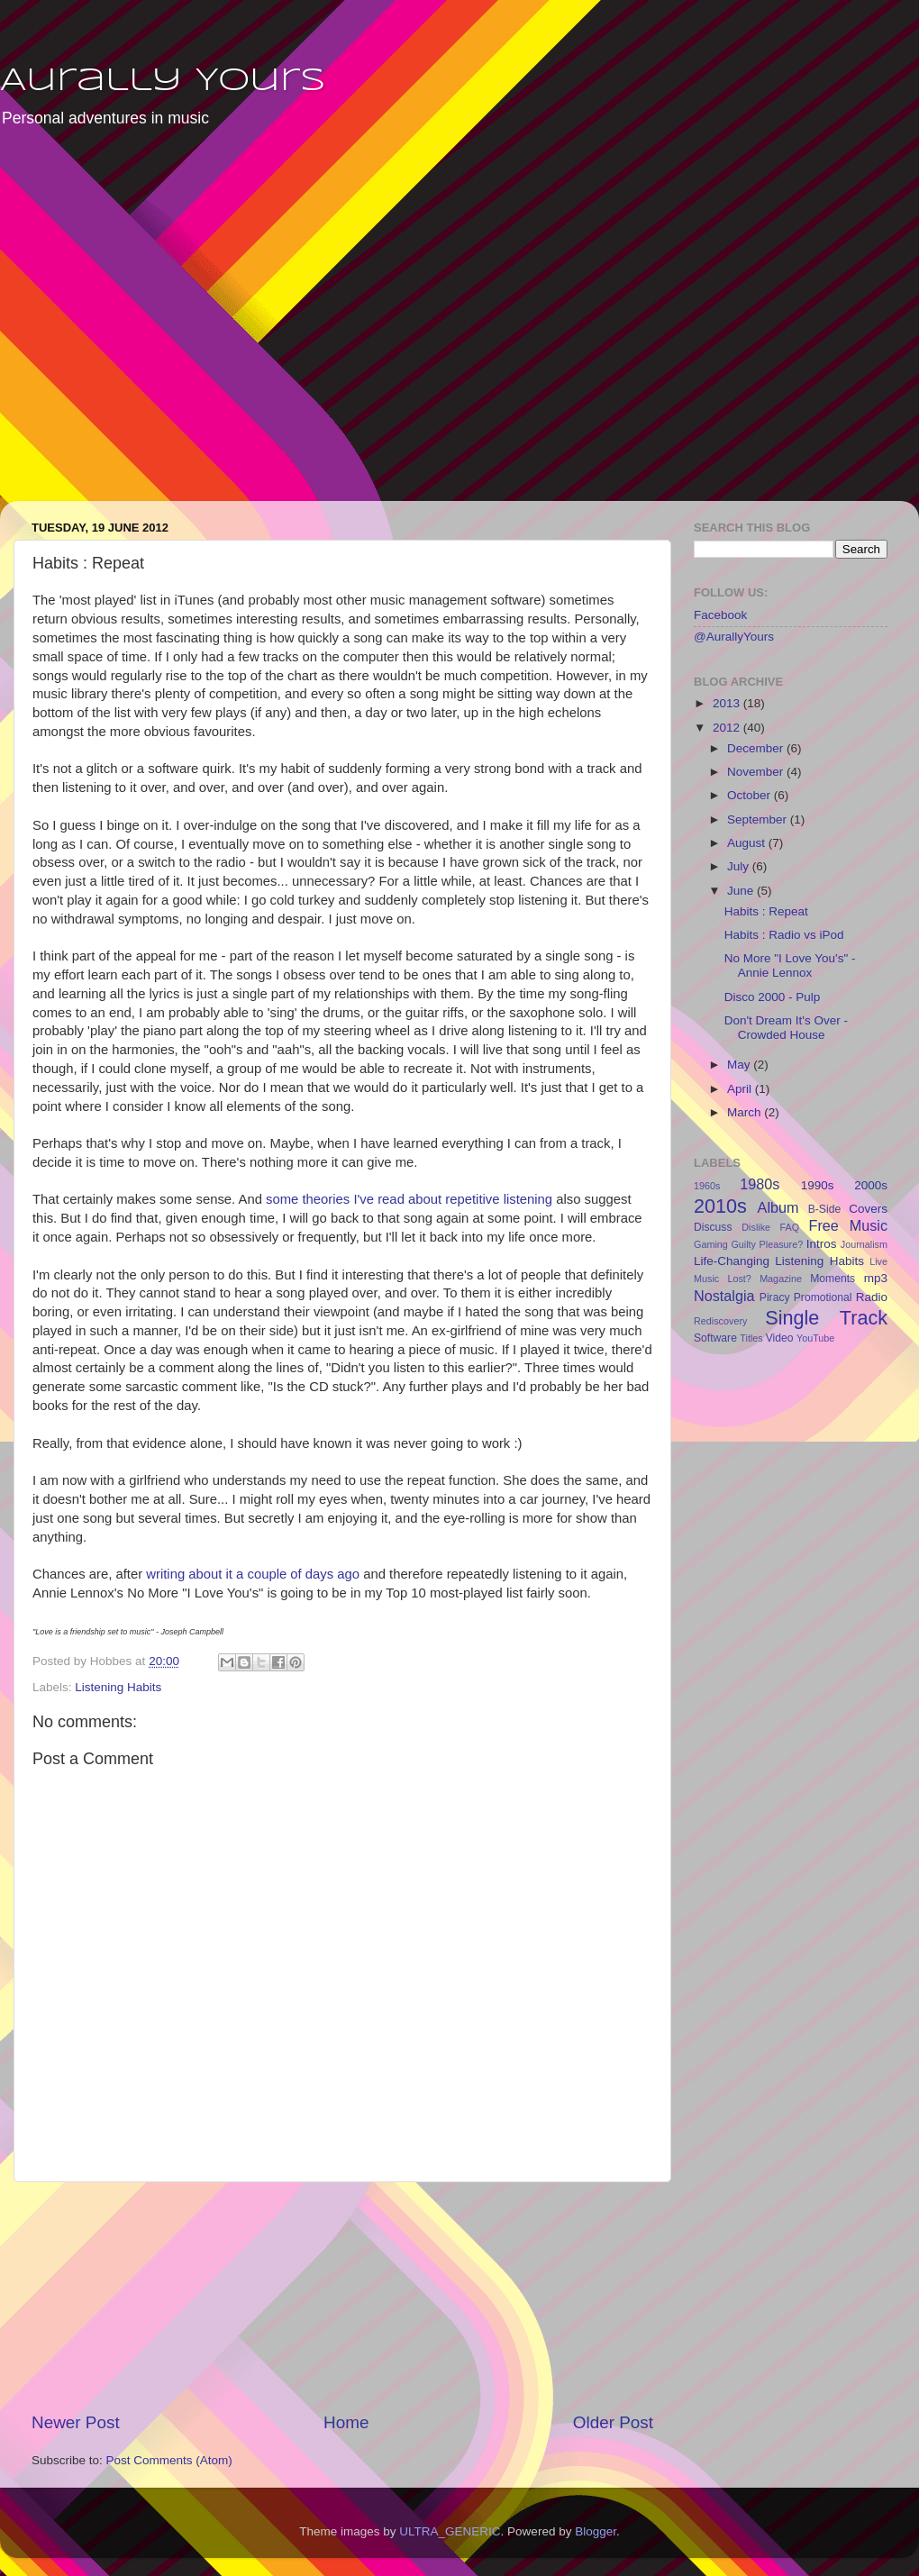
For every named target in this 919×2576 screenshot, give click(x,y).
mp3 (875, 1278)
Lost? (739, 1278)
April (741, 1089)
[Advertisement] (169, 327)
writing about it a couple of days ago (252, 1574)
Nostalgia (724, 1296)
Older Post (613, 2422)
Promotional (823, 1297)
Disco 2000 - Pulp (772, 997)
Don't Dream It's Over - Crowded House (786, 1028)
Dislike (756, 1227)
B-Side (824, 1209)
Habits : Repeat (766, 911)
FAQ (790, 1227)
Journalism (864, 1244)
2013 (728, 703)
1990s (817, 1185)
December (757, 748)
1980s (759, 1184)
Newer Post (76, 2422)
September (758, 819)
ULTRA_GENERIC (449, 2531)
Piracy (775, 1297)
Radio (871, 1297)
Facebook (720, 615)
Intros (821, 1244)
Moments (832, 1278)
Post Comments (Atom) (169, 2460)
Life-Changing (731, 1261)
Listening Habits (118, 1687)
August (748, 843)
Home (346, 2422)
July (739, 866)
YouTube (815, 1338)
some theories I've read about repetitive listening (409, 1199)
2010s (720, 1206)
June (742, 890)
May (740, 1064)
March (745, 1112)
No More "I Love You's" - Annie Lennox (790, 965)
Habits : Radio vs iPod (784, 935)
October (750, 795)
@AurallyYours (734, 636)
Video (780, 1338)
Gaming (711, 1244)
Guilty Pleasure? (767, 1244)
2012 (728, 727)
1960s (707, 1185)
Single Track (826, 1317)
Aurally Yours (162, 81)
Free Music (848, 1225)
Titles (751, 1338)
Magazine (781, 1278)
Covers (868, 1208)
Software (715, 1338)
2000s (870, 1185)
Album (778, 1207)
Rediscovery (720, 1320)
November (757, 771)
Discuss (713, 1227)
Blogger (595, 2531)
